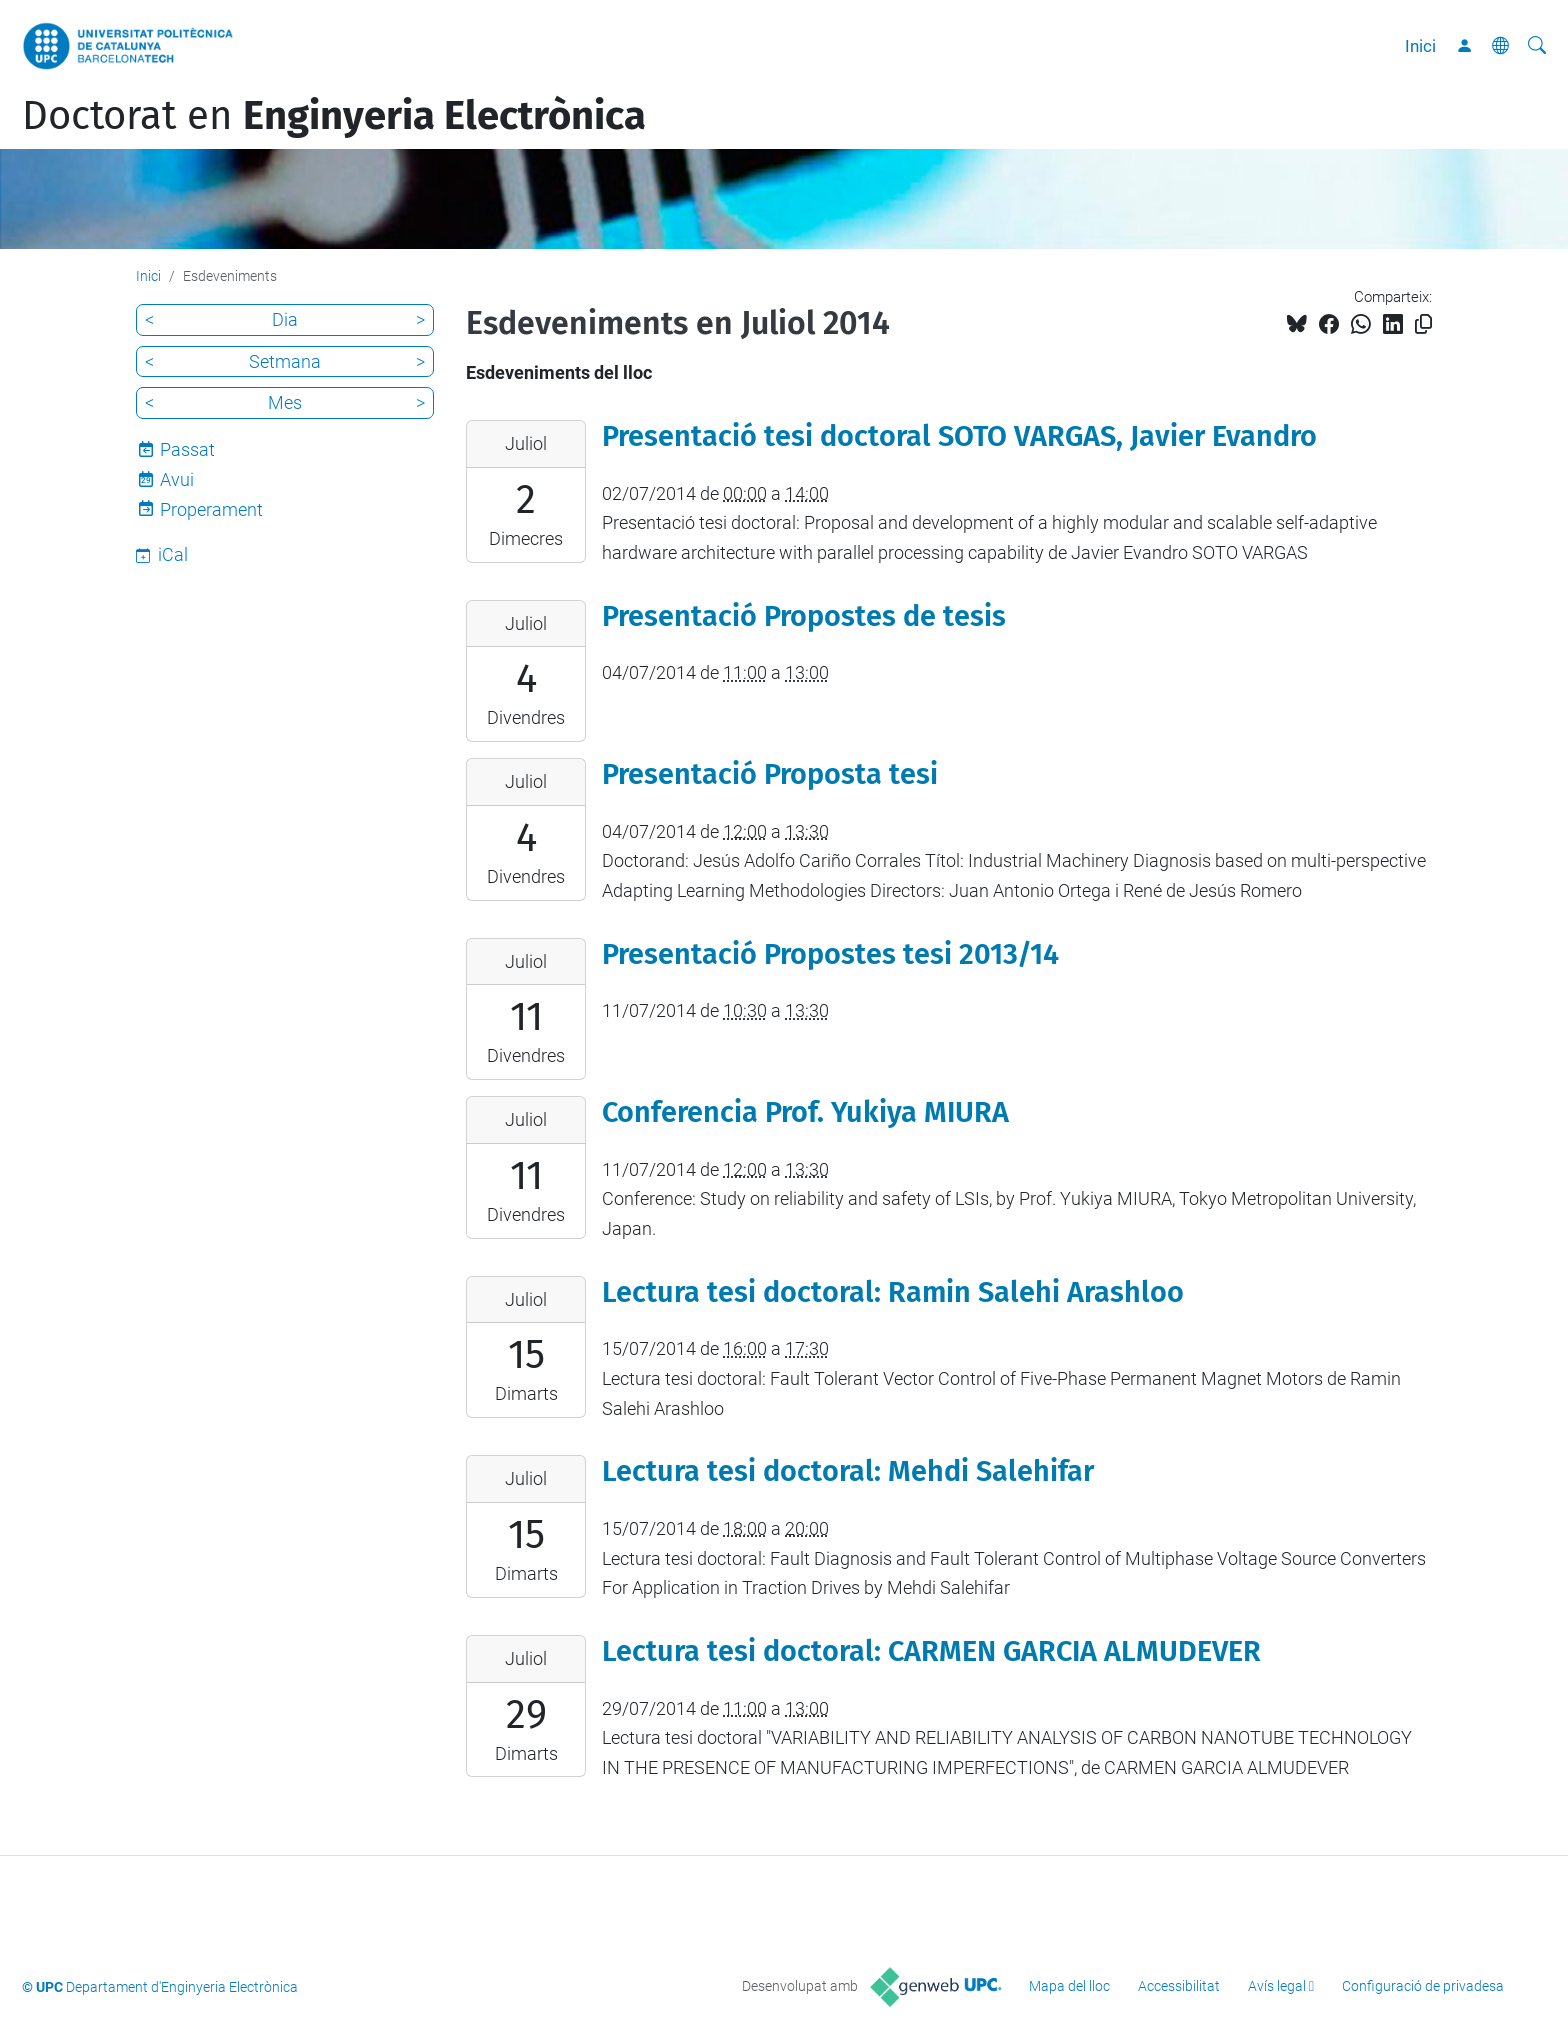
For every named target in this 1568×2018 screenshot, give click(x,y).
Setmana (285, 361)
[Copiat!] (1423, 324)
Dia (285, 319)
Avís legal (1277, 1986)
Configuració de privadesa (1423, 1986)
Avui (177, 479)
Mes (285, 402)
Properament (211, 509)
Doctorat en (334, 116)
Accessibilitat (1179, 1986)
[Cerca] (1537, 46)
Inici (1420, 46)
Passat (187, 449)
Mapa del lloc (1069, 1986)
